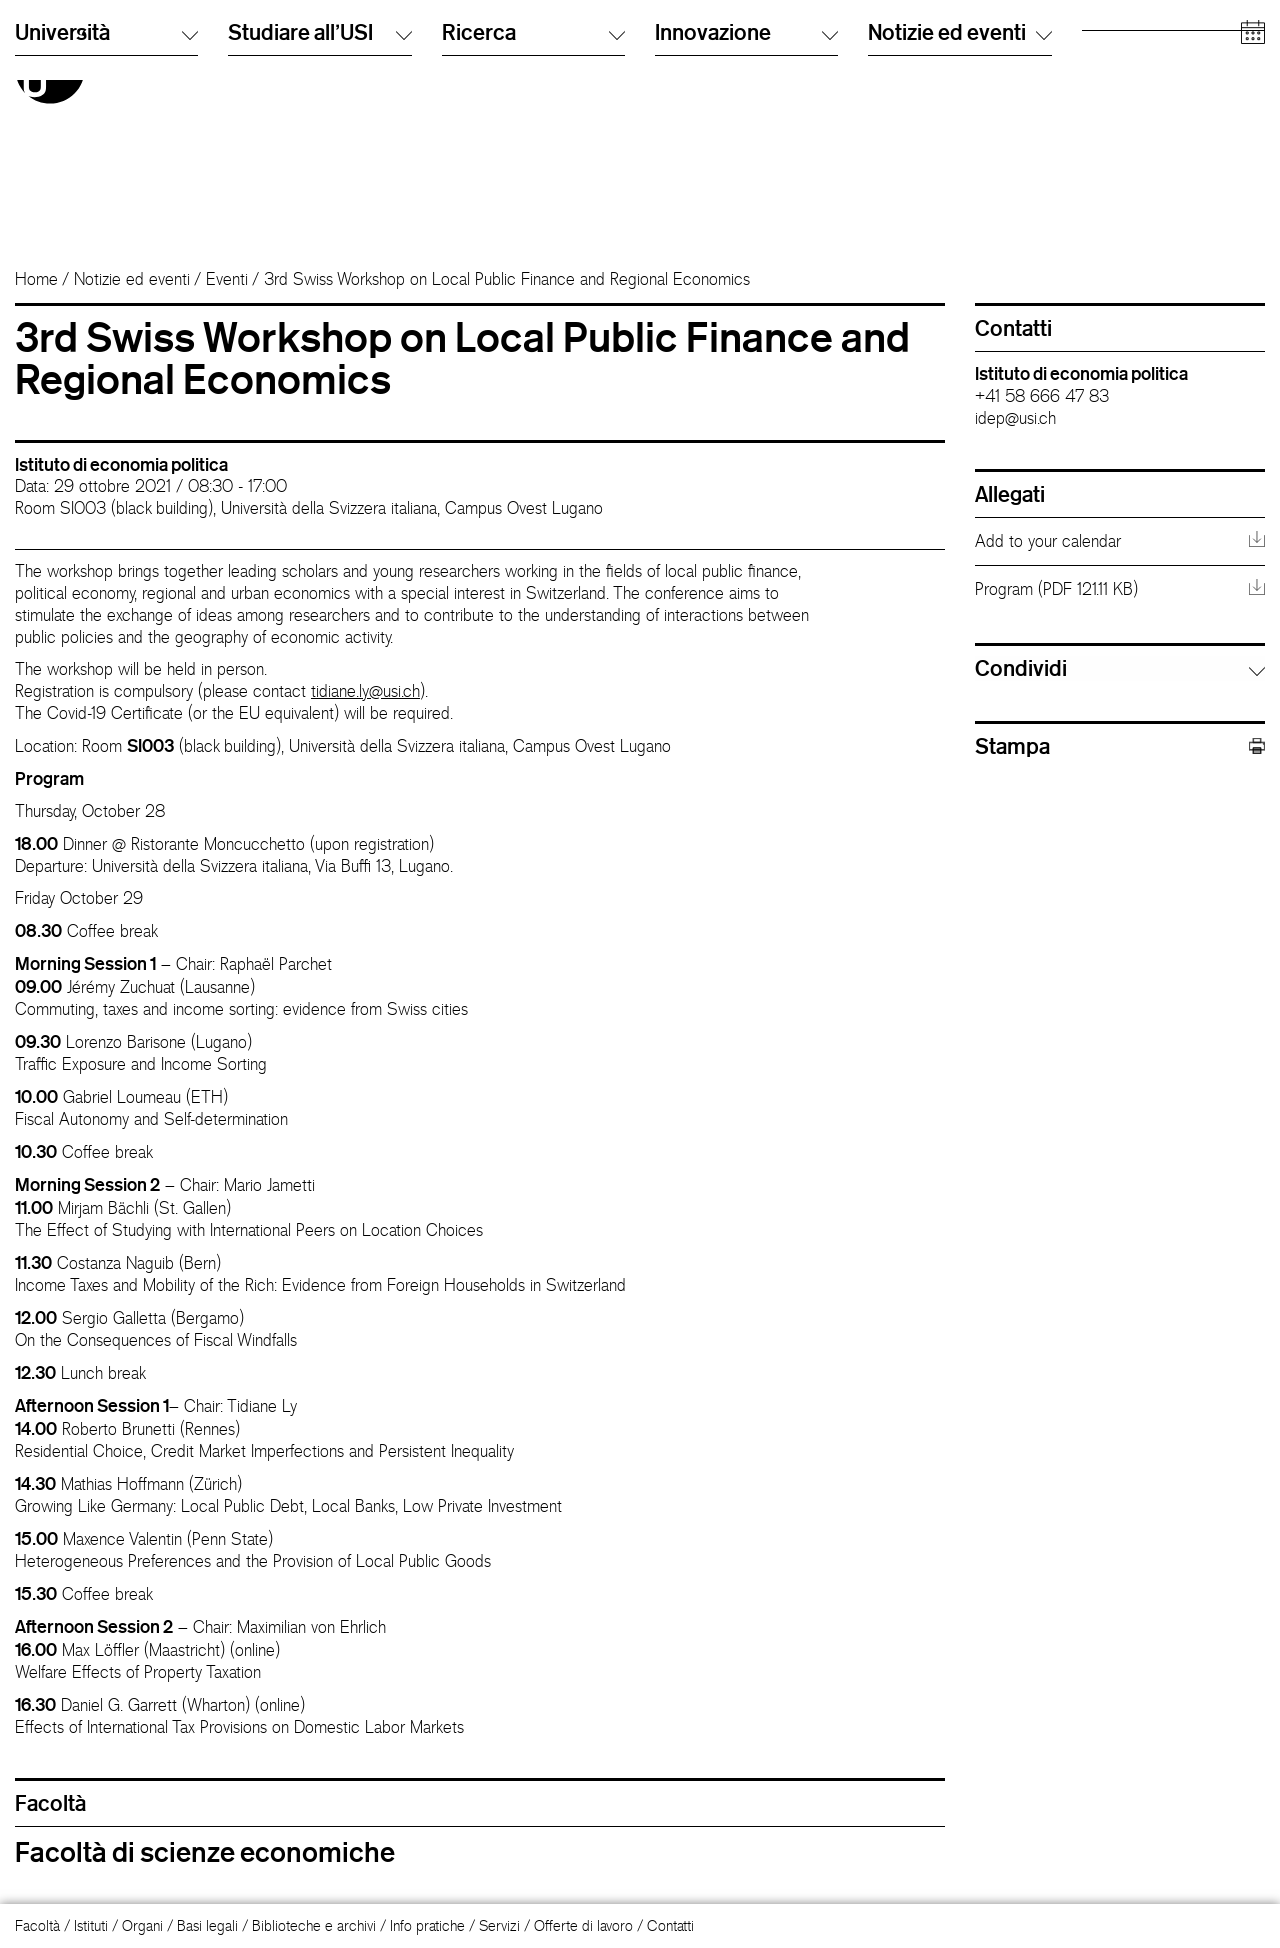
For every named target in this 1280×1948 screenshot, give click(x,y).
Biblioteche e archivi (314, 1925)
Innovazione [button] (746, 208)
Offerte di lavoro (583, 1925)
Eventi (227, 279)
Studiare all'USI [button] (319, 208)
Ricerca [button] (533, 208)
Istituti (91, 1925)
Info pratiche (427, 1925)
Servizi (499, 1925)
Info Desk (896, 64)
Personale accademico (1152, 104)
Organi (142, 1925)
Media (1101, 124)
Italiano (676, 44)
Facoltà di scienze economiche (205, 1852)
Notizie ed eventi (132, 279)
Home (36, 279)
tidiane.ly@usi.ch (365, 691)
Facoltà (37, 1925)
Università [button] (106, 208)
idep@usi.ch (1015, 418)
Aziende (1107, 144)
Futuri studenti (1124, 44)
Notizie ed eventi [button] (959, 208)
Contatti (670, 1925)
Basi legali (207, 1925)
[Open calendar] (1253, 209)
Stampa (1120, 746)
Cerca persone (914, 44)
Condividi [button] (1021, 668)
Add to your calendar (1048, 541)
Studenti (1107, 64)
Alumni (1102, 84)
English (676, 64)
